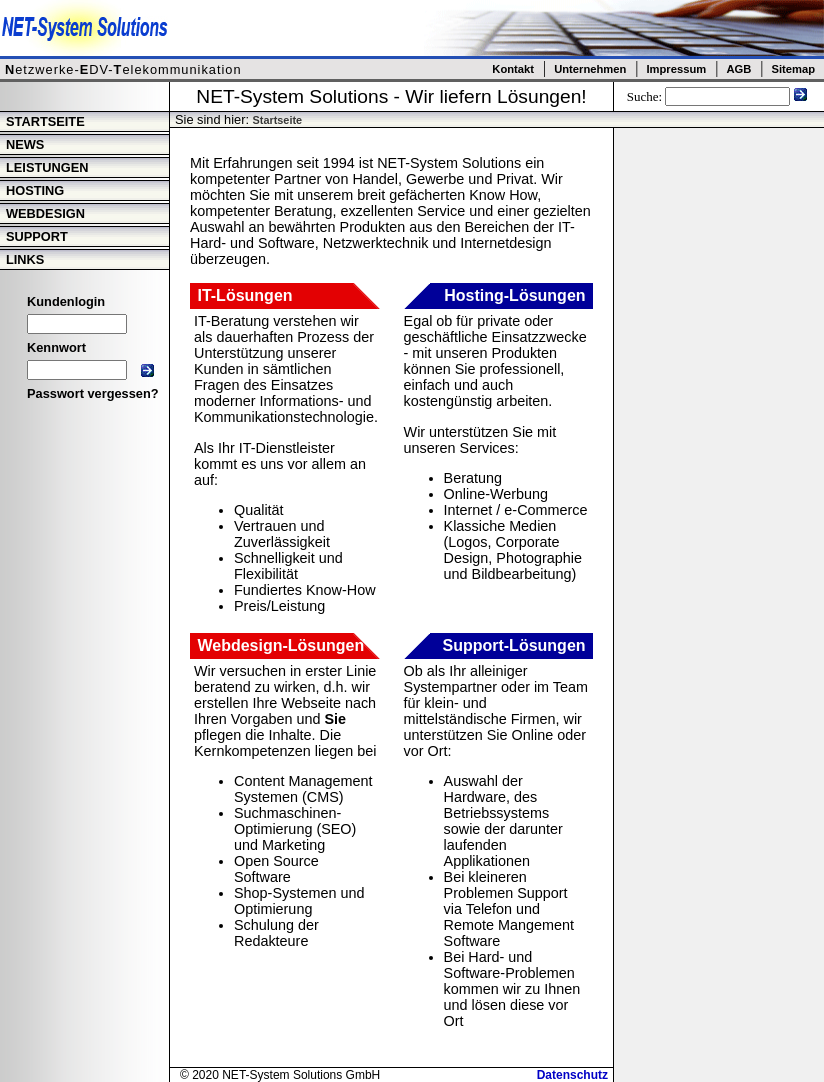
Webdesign (45, 213)
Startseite (45, 121)
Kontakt (513, 69)
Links (25, 259)
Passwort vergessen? (93, 393)
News (25, 144)
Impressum (676, 69)
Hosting (35, 190)
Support (37, 236)
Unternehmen (590, 69)
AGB (738, 69)
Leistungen (47, 167)
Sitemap (793, 69)
